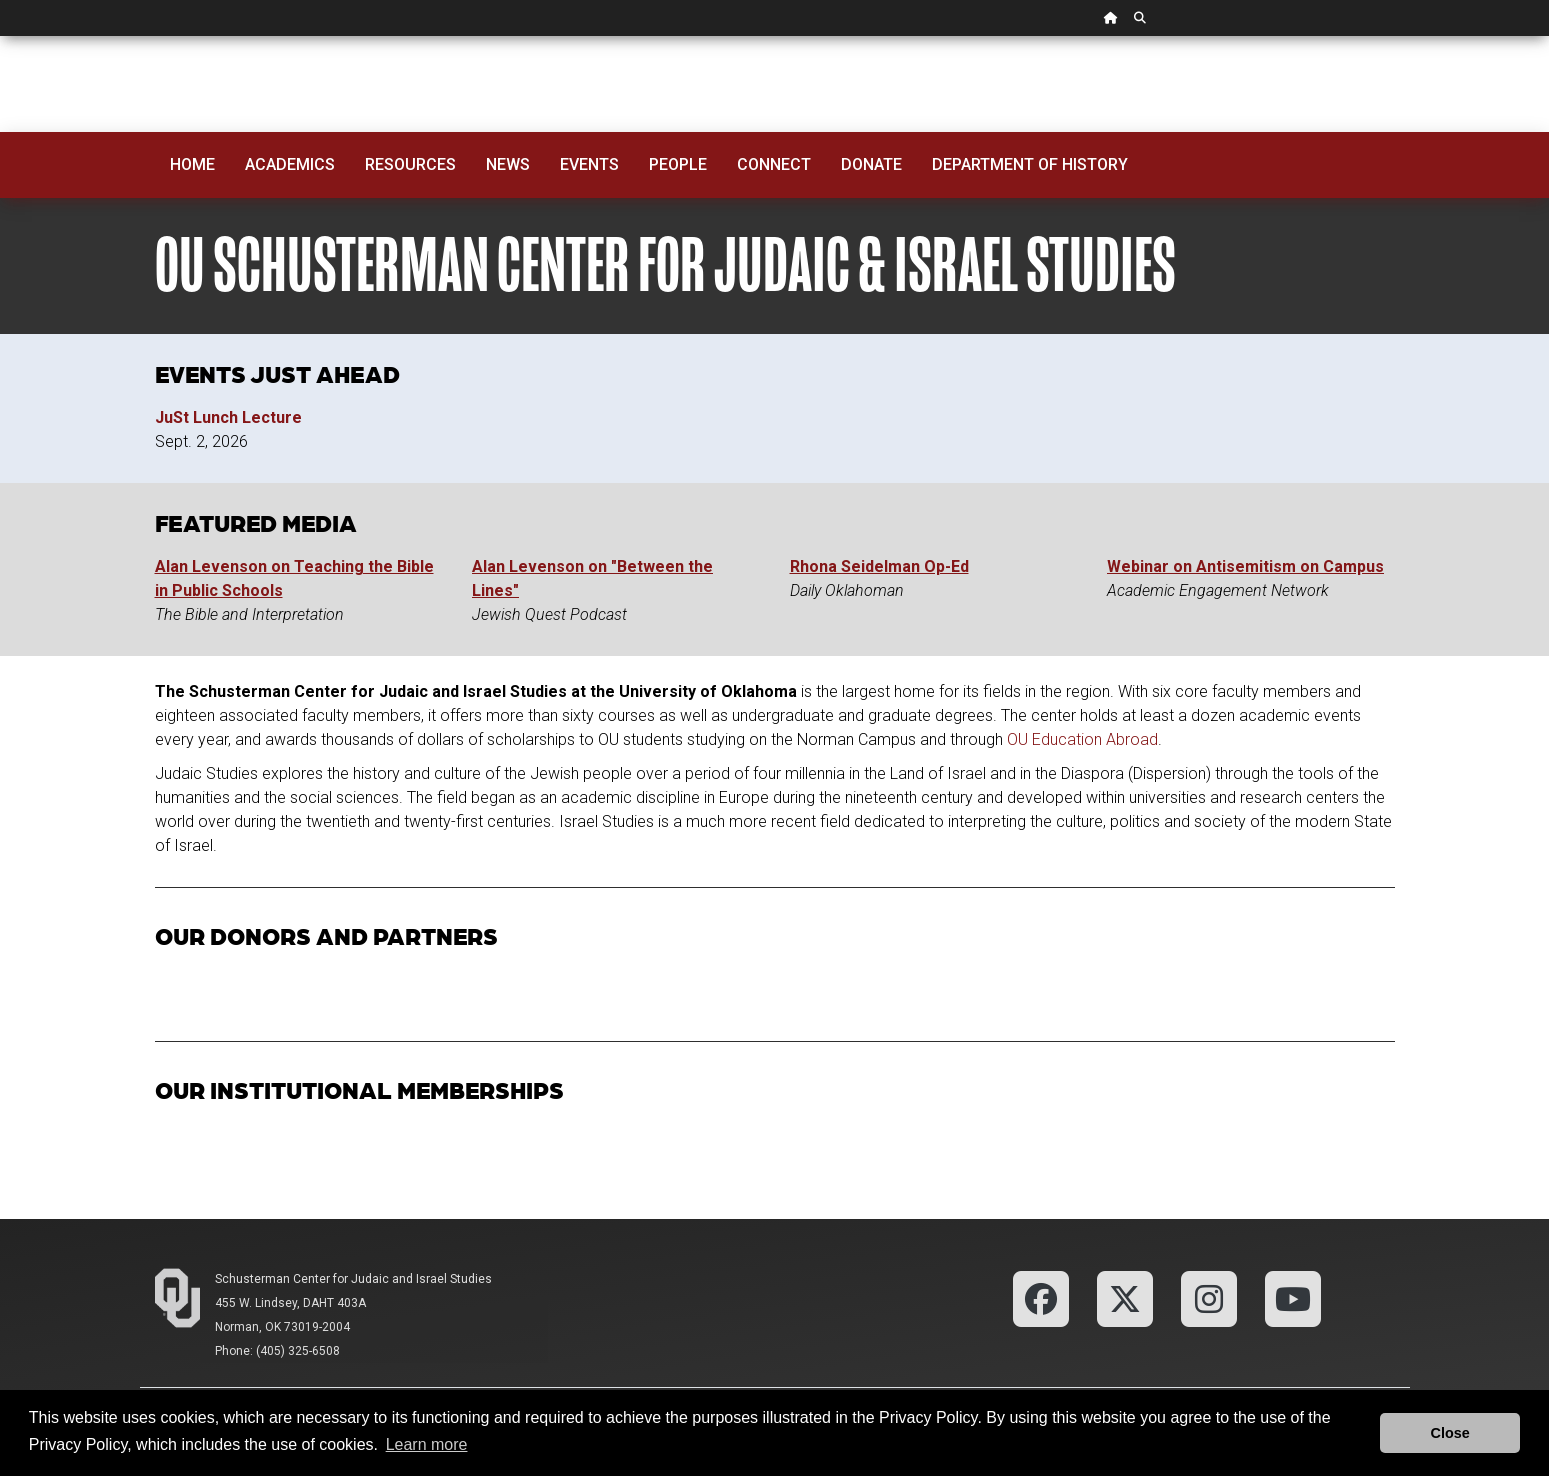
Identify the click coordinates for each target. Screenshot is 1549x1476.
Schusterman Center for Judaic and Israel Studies (353, 1279)
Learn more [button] (427, 1444)
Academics (290, 164)
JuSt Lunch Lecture (228, 417)
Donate (871, 164)
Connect (774, 164)
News (508, 164)
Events (589, 164)
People (678, 164)
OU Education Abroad (1082, 739)
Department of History (1030, 164)
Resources (410, 164)
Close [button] (1450, 1433)
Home (192, 164)
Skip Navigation (0, 36)
